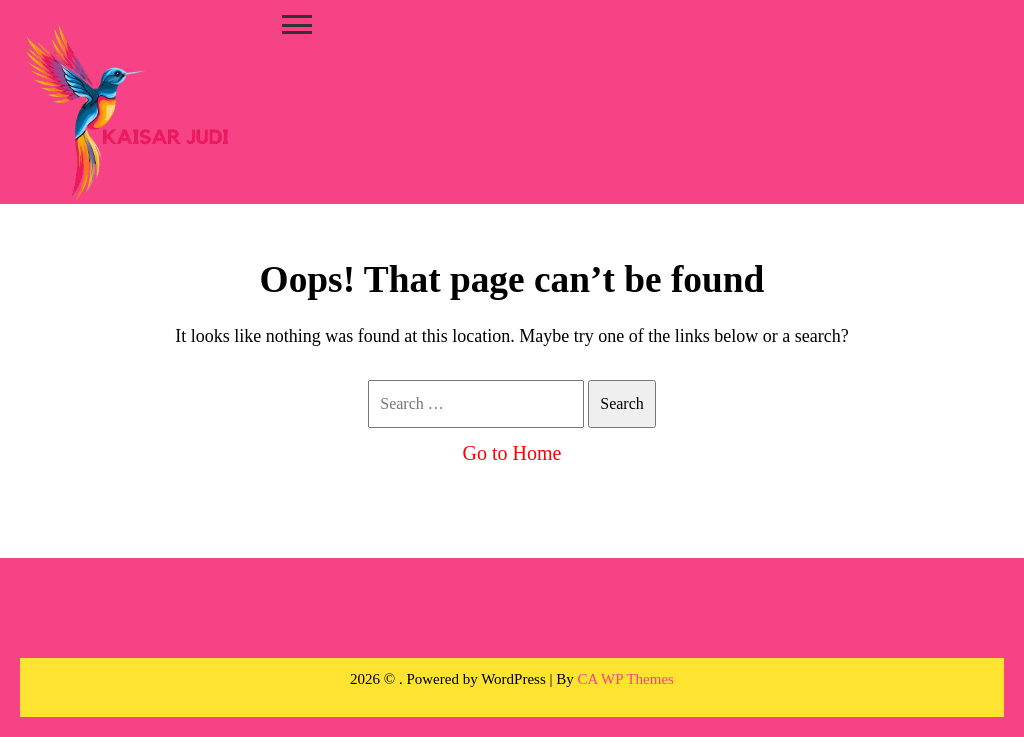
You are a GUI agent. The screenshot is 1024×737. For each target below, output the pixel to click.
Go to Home (512, 453)
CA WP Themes (626, 679)
